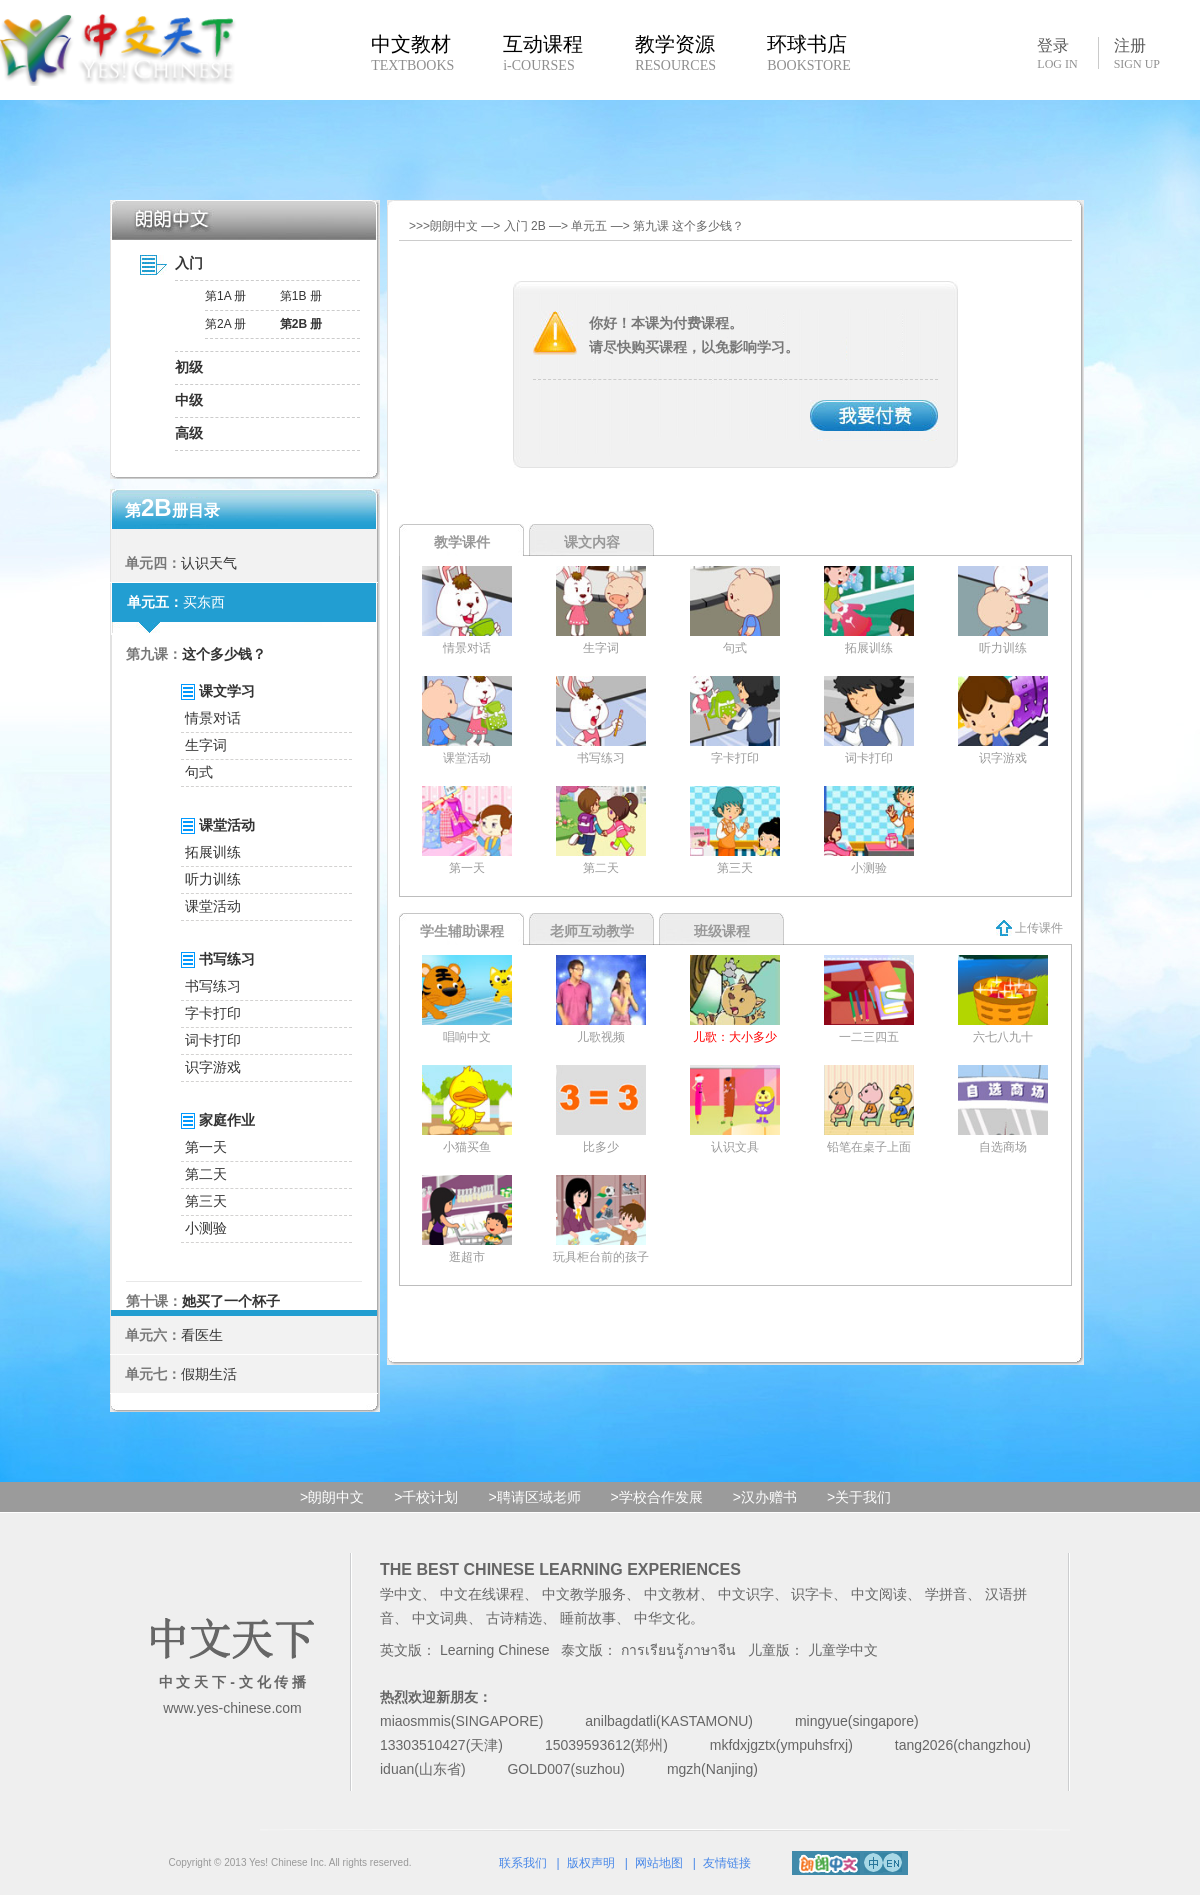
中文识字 (746, 1594)
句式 (199, 772)
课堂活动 (213, 906)
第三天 (206, 1201)
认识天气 (209, 563)
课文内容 (592, 542)
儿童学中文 (843, 1650)
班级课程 (722, 931)
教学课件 (462, 542)
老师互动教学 (592, 931)
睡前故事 (588, 1618)
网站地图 (659, 1863)
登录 (1057, 53)
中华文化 (662, 1618)
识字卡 (812, 1594)
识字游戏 (213, 1067)
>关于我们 (859, 1497)
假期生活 (209, 1374)
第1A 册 (225, 296)
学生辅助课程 (462, 931)
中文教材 (672, 1594)
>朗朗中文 (332, 1497)
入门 (189, 263)
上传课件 (1029, 928)
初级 (189, 367)
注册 (1137, 54)
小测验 (206, 1228)
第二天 (206, 1174)
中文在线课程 (482, 1594)
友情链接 (727, 1863)
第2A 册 (225, 324)
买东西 (204, 602)
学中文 (401, 1594)
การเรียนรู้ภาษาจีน (678, 1650)
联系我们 (523, 1863)
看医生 (202, 1335)
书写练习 (213, 986)
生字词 (206, 745)
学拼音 (946, 1594)
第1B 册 (301, 296)
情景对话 (213, 718)
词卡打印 (213, 1040)
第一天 (206, 1147)
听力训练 (213, 879)
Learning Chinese (495, 1650)
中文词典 (440, 1618)
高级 (189, 433)
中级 (189, 400)
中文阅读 (879, 1594)
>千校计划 (426, 1497)
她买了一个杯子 (231, 1301)
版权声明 (591, 1863)
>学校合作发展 (657, 1497)
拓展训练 (213, 852)
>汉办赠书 (765, 1497)
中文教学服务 (584, 1594)
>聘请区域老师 (534, 1497)
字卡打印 (213, 1013)
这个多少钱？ (224, 654)
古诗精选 (514, 1618)
